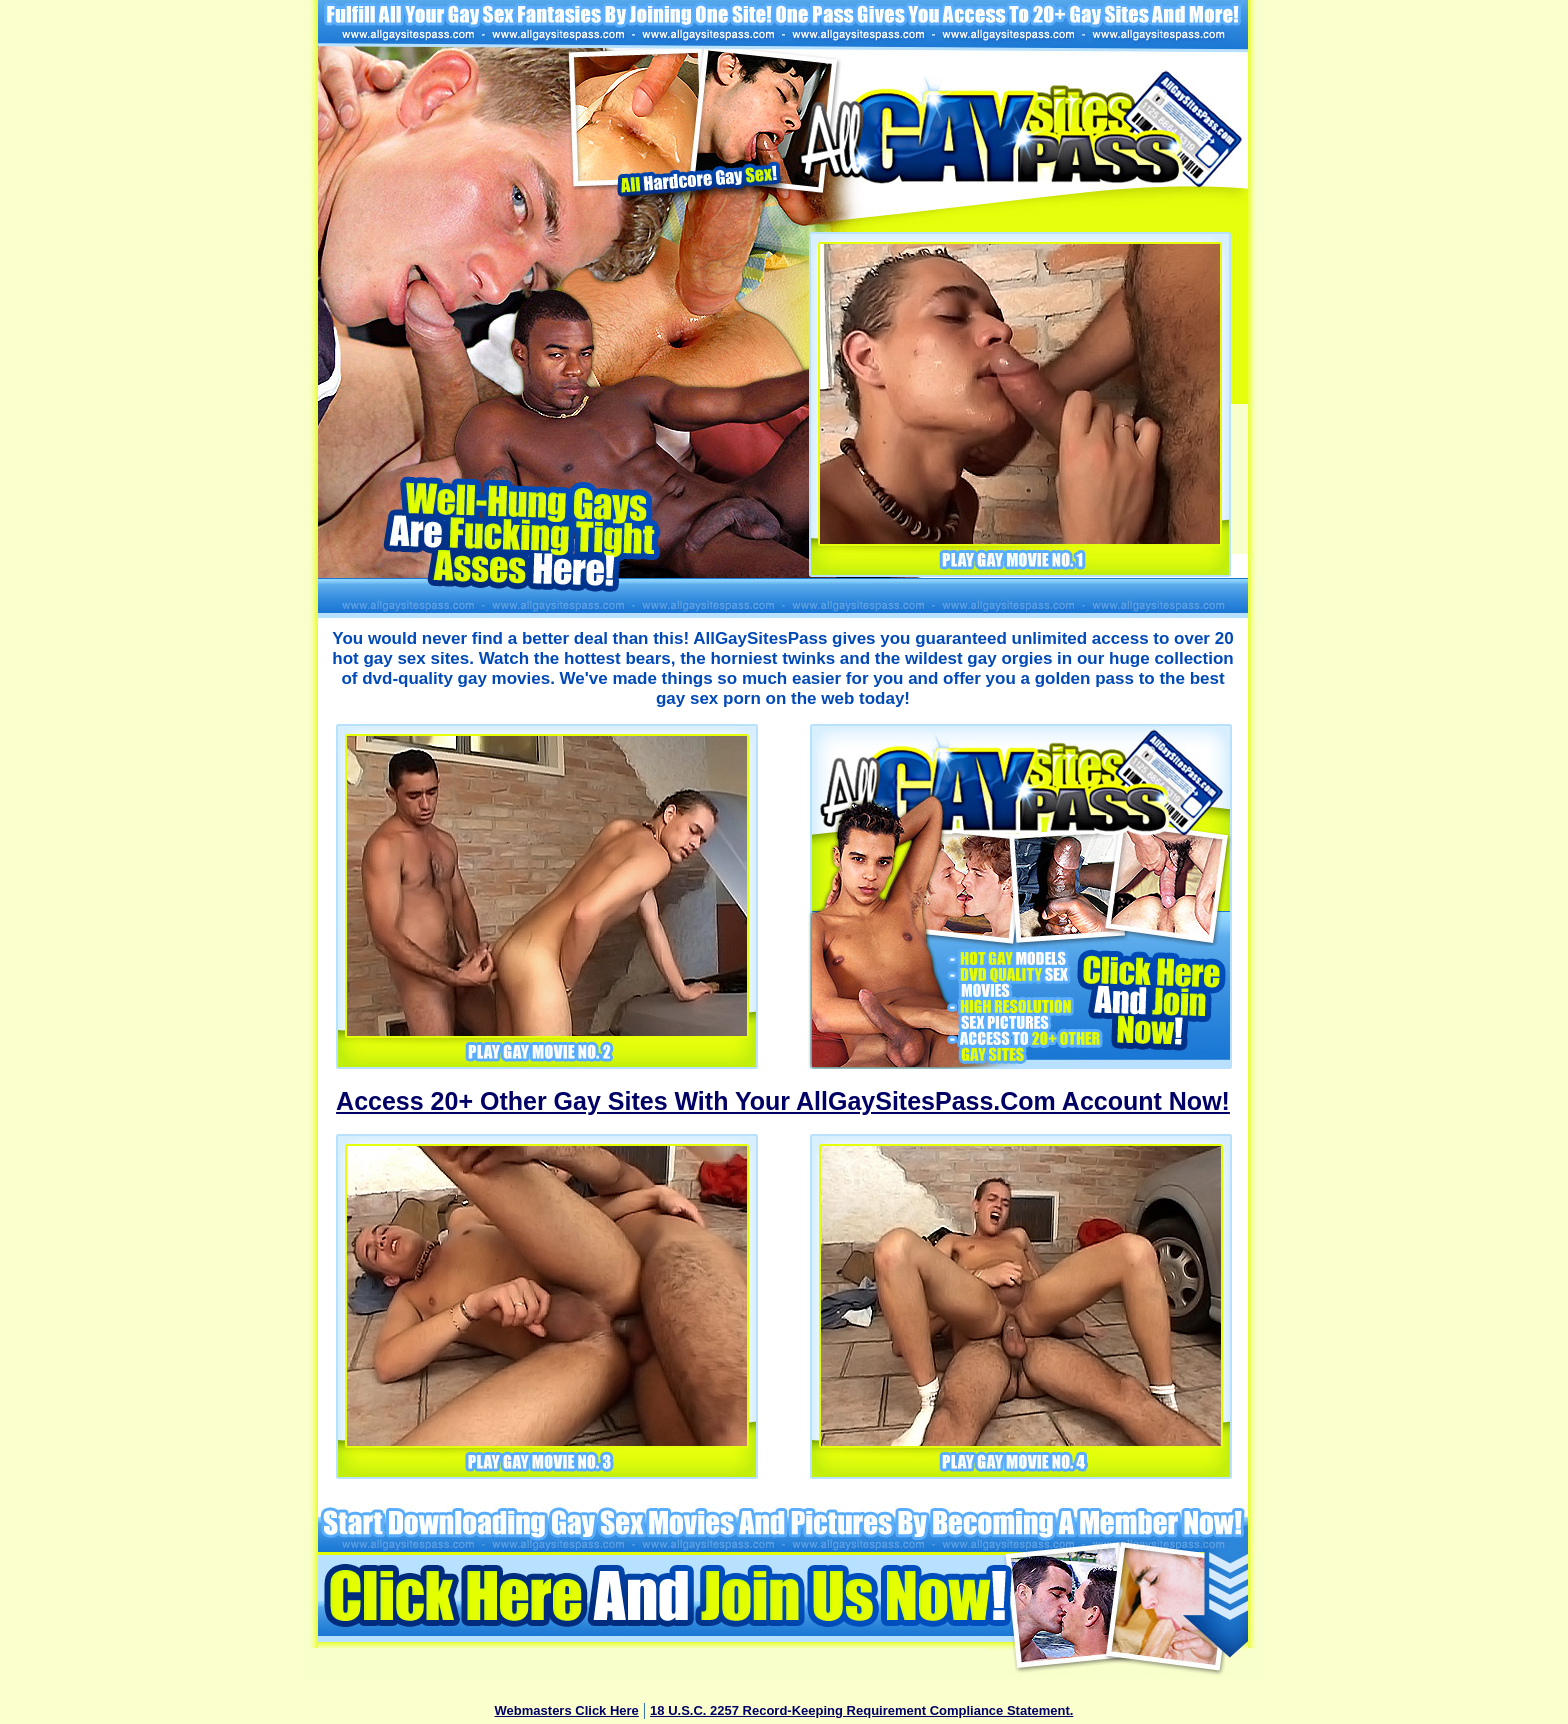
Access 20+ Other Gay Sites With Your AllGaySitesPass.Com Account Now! (783, 1101)
